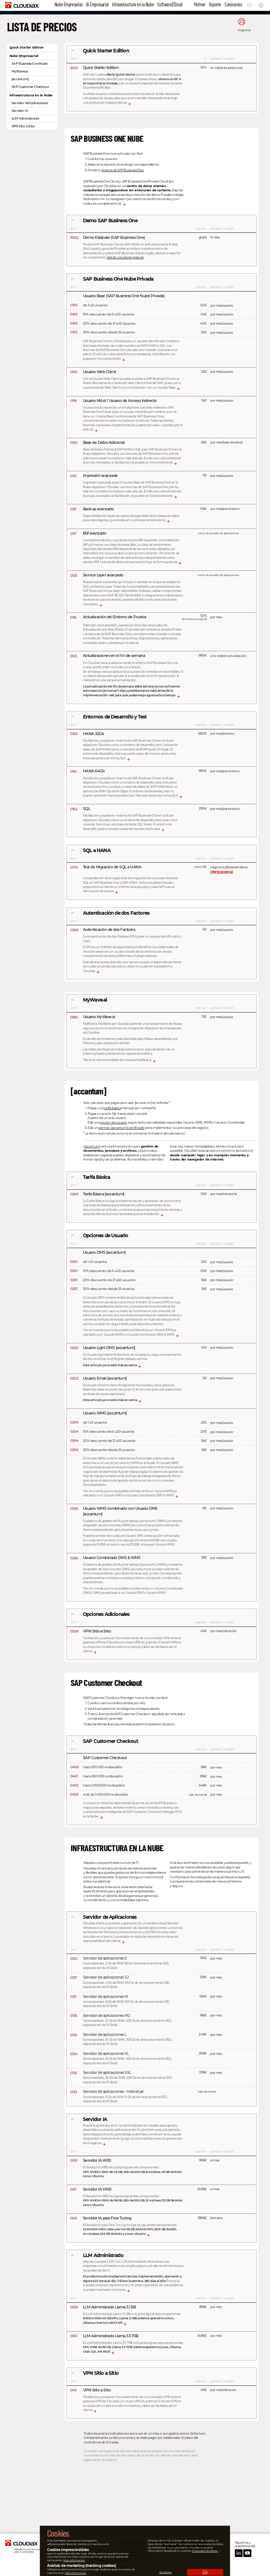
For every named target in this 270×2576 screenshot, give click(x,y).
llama (123, 2559)
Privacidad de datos (89, 2549)
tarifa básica (112, 1108)
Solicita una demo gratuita (125, 257)
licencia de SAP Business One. (123, 170)
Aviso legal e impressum (92, 2543)
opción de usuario (113, 1122)
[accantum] (92, 1146)
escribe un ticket (129, 2551)
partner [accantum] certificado (121, 1128)
